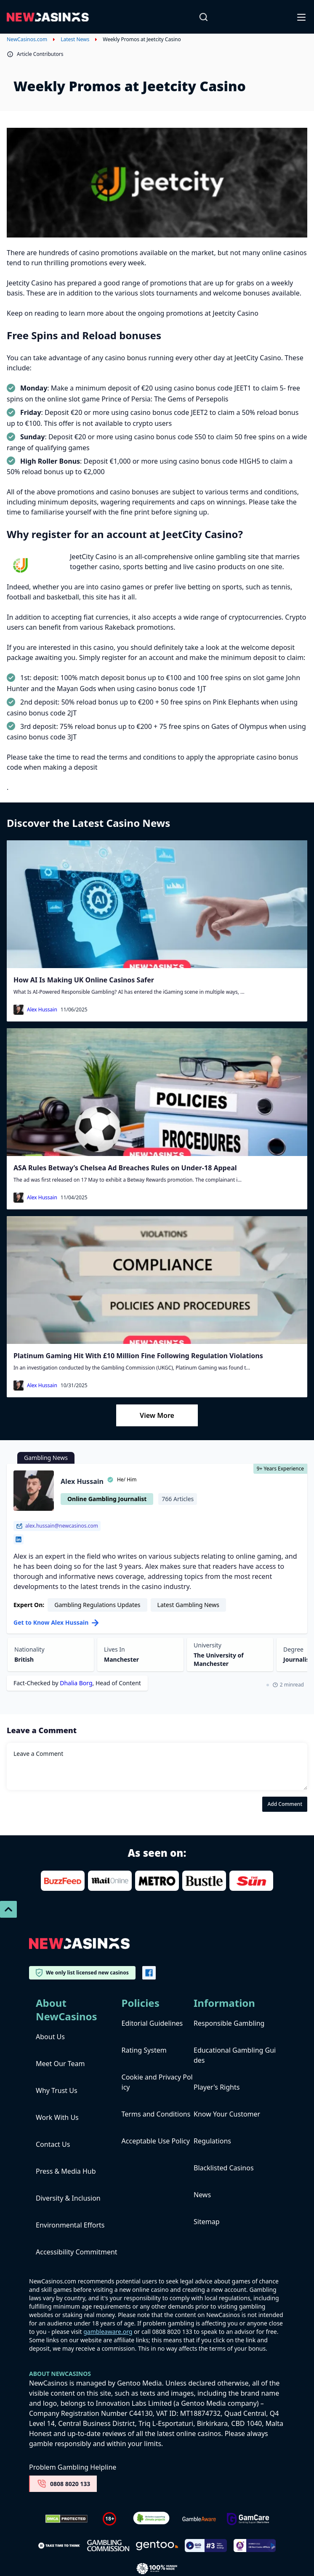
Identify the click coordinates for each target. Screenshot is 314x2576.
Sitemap (207, 2221)
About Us (50, 2036)
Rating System (144, 2050)
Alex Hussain (42, 1009)
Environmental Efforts (70, 2225)
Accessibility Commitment (76, 2252)
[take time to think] (59, 2545)
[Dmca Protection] (66, 2519)
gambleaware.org (107, 2332)
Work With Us (57, 2117)
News (202, 2194)
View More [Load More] (157, 1415)
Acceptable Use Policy (156, 2141)
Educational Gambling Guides (235, 2055)
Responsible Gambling (229, 2023)
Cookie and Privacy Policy (157, 2082)
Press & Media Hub (66, 2171)
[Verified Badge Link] (151, 2519)
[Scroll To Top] (8, 1909)
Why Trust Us (56, 2090)
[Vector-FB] (149, 1973)
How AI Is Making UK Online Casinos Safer (83, 979)
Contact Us (53, 2144)
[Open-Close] (302, 17)
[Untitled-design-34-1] (248, 2519)
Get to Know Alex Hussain (55, 1622)
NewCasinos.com (27, 39)
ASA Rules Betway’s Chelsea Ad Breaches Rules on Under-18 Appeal (125, 1167)
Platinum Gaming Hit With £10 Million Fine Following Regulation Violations (138, 1355)
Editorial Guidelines (152, 2023)
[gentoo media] (157, 2546)
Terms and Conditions (156, 2114)
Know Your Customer (227, 2114)
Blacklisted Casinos (224, 2167)
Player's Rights (216, 2087)
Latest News (75, 39)
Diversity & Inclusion (68, 2198)
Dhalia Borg (76, 1683)
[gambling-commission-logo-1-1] (108, 2545)
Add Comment (284, 1804)
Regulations (212, 2141)
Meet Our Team (60, 2063)
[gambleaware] (199, 2519)
